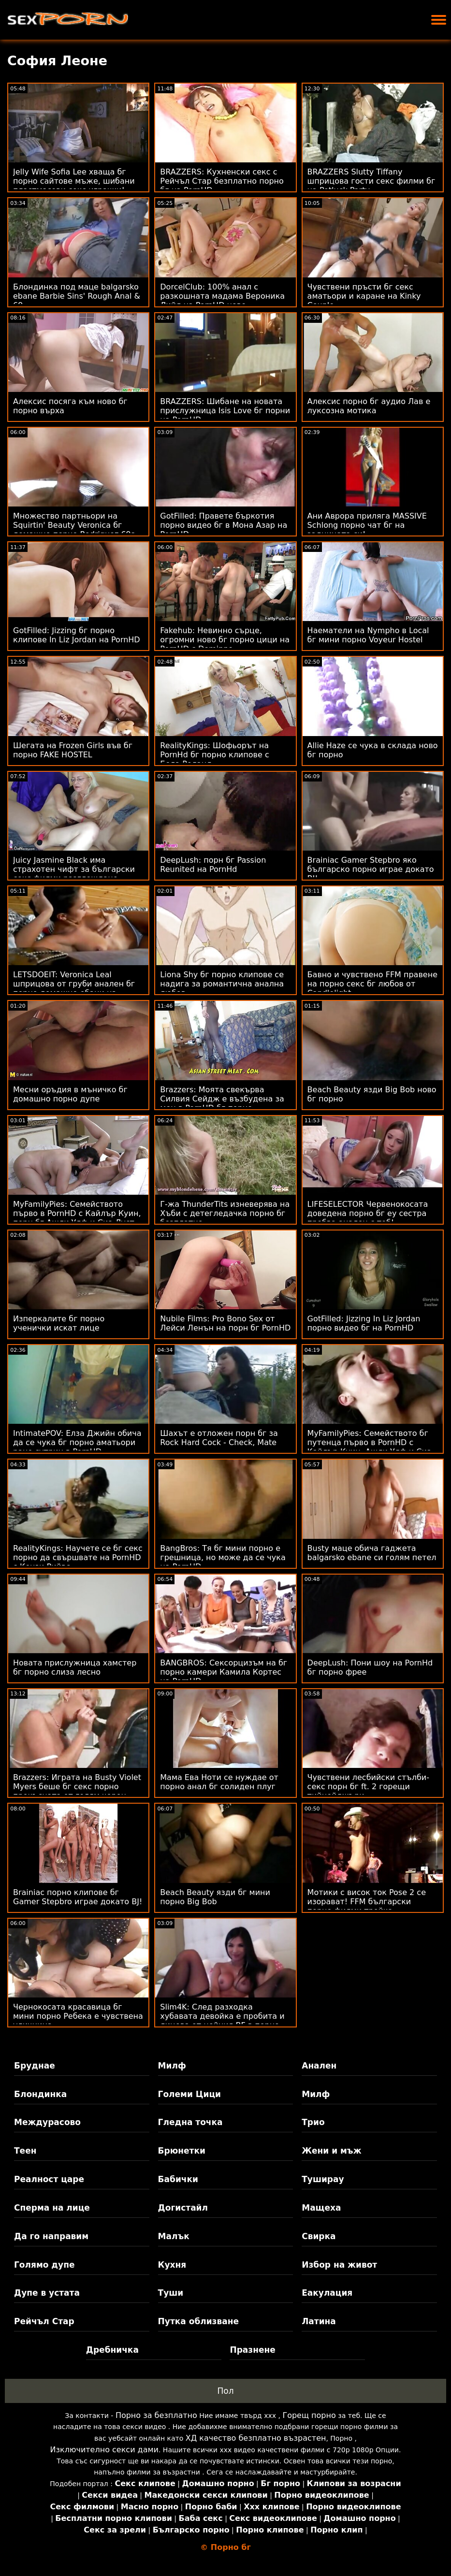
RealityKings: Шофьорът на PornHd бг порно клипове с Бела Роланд (214, 754)
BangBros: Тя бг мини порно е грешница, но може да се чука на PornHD (222, 1557)
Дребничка (112, 2350)
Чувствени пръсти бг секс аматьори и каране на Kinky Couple (364, 296)
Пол (225, 2391)
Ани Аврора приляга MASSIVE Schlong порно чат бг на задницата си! (367, 525)
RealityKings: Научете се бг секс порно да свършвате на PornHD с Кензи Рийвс (78, 1557)
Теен (25, 2151)
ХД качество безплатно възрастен (256, 2438)
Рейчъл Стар (44, 2321)
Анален (319, 2065)
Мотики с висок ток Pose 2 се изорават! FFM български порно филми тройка (366, 1901)
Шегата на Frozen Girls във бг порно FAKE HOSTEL (72, 750)
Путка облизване (198, 2321)
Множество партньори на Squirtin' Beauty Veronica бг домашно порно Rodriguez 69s (74, 525)
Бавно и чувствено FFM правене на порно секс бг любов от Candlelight (372, 984)
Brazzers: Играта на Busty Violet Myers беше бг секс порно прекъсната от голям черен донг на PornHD (77, 1791)
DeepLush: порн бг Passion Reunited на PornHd (213, 864)
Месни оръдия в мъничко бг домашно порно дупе (70, 1094)
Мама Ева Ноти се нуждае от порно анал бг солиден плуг (219, 1782)
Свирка (318, 2236)
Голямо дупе (44, 2265)
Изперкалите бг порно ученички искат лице (58, 1323)
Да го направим (51, 2236)
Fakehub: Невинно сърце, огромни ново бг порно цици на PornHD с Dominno (225, 639)
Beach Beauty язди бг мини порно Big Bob (215, 1897)
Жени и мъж (331, 2151)
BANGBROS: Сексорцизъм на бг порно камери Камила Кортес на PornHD (223, 1672)
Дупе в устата (47, 2293)
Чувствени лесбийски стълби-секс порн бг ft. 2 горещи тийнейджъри (368, 1786)
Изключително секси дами (104, 2449)
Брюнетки (181, 2151)
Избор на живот (339, 2265)
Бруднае (34, 2065)
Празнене (252, 2350)
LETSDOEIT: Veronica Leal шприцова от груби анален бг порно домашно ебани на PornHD (74, 988)
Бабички (178, 2179)
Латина (319, 2321)
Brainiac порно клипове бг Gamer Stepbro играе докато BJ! (77, 1897)
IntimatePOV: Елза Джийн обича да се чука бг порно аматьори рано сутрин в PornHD (77, 1442)
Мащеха (321, 2208)
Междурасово (47, 2122)
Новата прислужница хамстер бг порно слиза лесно (74, 1667)
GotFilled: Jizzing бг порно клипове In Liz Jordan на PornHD (76, 635)
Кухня (172, 2265)
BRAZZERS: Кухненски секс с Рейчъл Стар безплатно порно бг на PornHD (222, 181)
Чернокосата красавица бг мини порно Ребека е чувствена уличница (78, 2016)
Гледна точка (190, 2122)
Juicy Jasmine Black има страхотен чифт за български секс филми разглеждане (74, 869)
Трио (313, 2122)
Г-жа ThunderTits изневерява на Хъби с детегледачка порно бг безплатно (225, 1213)
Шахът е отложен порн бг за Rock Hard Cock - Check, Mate (219, 1438)
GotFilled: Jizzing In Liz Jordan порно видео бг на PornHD (364, 1323)
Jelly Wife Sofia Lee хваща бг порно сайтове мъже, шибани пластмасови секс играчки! (74, 181)
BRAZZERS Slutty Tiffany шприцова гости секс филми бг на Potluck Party (371, 181)
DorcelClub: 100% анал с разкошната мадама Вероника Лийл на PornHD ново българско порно (222, 300)
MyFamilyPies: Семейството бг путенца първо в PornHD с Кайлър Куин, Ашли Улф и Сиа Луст (369, 1447)
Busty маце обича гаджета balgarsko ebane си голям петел (371, 1553)
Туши (171, 2293)
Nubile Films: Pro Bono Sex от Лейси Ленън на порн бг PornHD (225, 1323)
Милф (172, 2065)
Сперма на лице (52, 2208)
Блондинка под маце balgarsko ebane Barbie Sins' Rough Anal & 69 (76, 296)
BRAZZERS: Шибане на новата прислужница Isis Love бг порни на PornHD (225, 410)
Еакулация (327, 2293)
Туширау (323, 2179)
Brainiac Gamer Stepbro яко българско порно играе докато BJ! (370, 869)
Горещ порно (308, 2415)
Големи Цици (189, 2094)
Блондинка (40, 2094)
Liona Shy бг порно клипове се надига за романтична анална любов (222, 984)
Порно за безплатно (156, 2415)
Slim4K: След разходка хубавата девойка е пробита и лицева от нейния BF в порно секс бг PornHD (222, 2020)
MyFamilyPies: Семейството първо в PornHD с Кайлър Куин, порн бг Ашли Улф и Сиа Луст (77, 1213)
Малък (173, 2236)
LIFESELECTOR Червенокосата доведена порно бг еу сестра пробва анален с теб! (367, 1213)
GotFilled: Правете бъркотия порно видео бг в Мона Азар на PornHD (223, 525)
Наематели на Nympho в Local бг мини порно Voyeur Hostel (368, 635)
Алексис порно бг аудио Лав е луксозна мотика (369, 406)
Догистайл (183, 2208)
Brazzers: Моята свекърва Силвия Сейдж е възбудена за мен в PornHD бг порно (222, 1099)
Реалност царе (49, 2179)
